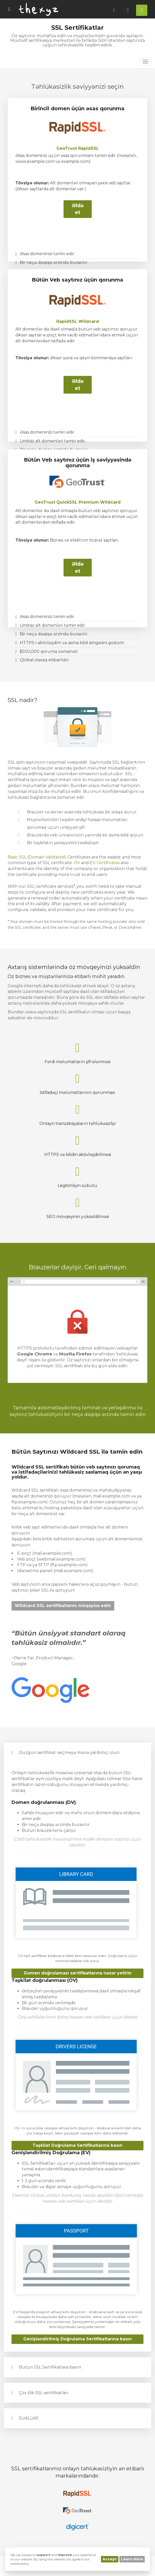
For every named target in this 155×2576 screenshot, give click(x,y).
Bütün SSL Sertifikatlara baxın (50, 2367)
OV (77, 862)
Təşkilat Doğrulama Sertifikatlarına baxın (77, 2145)
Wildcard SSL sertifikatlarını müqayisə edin (63, 1605)
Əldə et (78, 208)
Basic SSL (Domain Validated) (37, 857)
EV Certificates (105, 862)
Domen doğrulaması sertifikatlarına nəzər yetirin (77, 1973)
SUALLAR (28, 2418)
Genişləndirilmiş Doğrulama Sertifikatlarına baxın (77, 2339)
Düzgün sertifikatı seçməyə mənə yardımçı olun (69, 1752)
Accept (109, 2559)
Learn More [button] (132, 2559)
